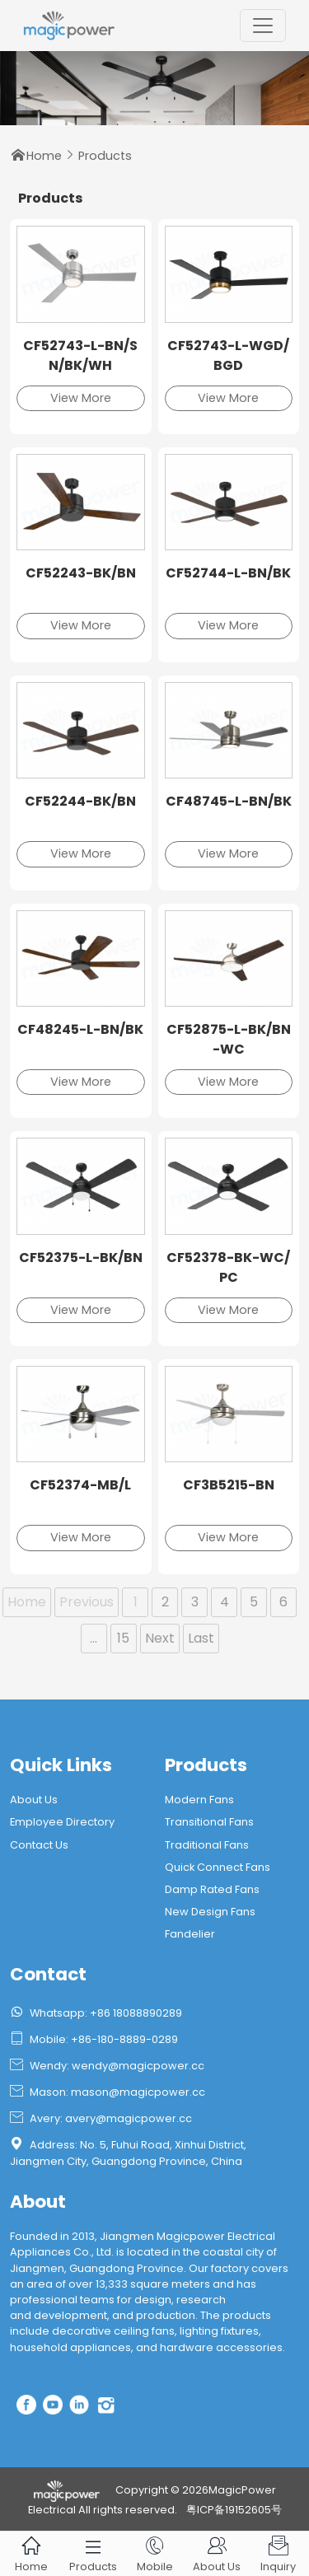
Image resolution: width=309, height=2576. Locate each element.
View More (80, 398)
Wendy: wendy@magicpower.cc (107, 2066)
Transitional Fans (209, 1822)
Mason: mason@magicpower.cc (107, 2092)
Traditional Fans (207, 1845)
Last (201, 1638)
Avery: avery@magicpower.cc (101, 2118)
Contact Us (39, 1845)
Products (105, 155)
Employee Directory (62, 1822)
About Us (34, 1800)
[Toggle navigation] (263, 25)
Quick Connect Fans (217, 1867)
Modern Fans (199, 1800)
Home (44, 155)
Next (160, 1638)
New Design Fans (210, 1912)
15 (123, 1638)
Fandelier (190, 1934)
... (93, 1638)
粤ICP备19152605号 (234, 2510)
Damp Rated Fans (212, 1889)
